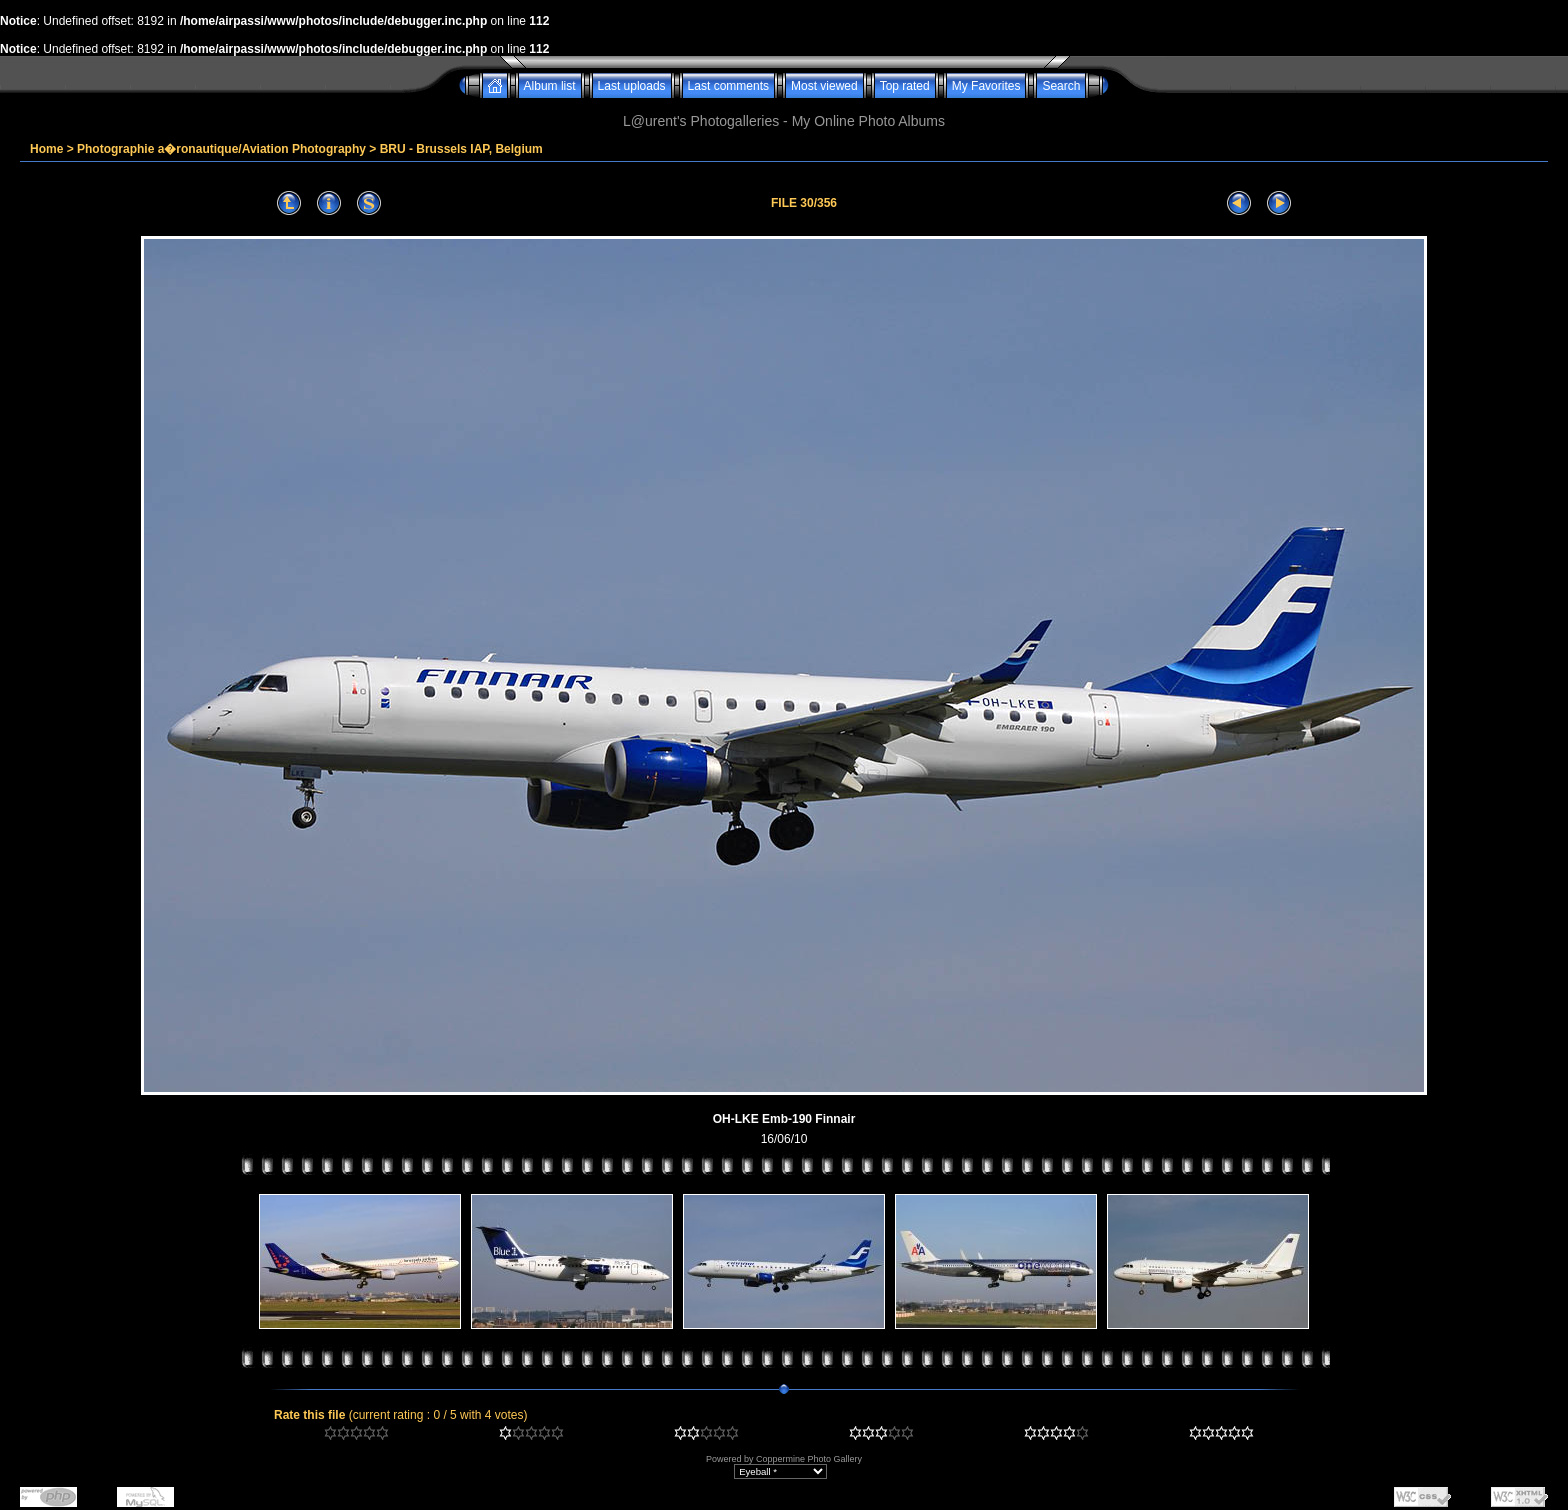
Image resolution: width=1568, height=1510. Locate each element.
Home (46, 149)
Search (1061, 86)
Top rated (905, 86)
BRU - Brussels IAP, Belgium (461, 149)
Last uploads (632, 86)
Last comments (728, 86)
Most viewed (824, 86)
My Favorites (986, 86)
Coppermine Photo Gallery (809, 1459)
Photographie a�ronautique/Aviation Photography (221, 149)
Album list (550, 86)
